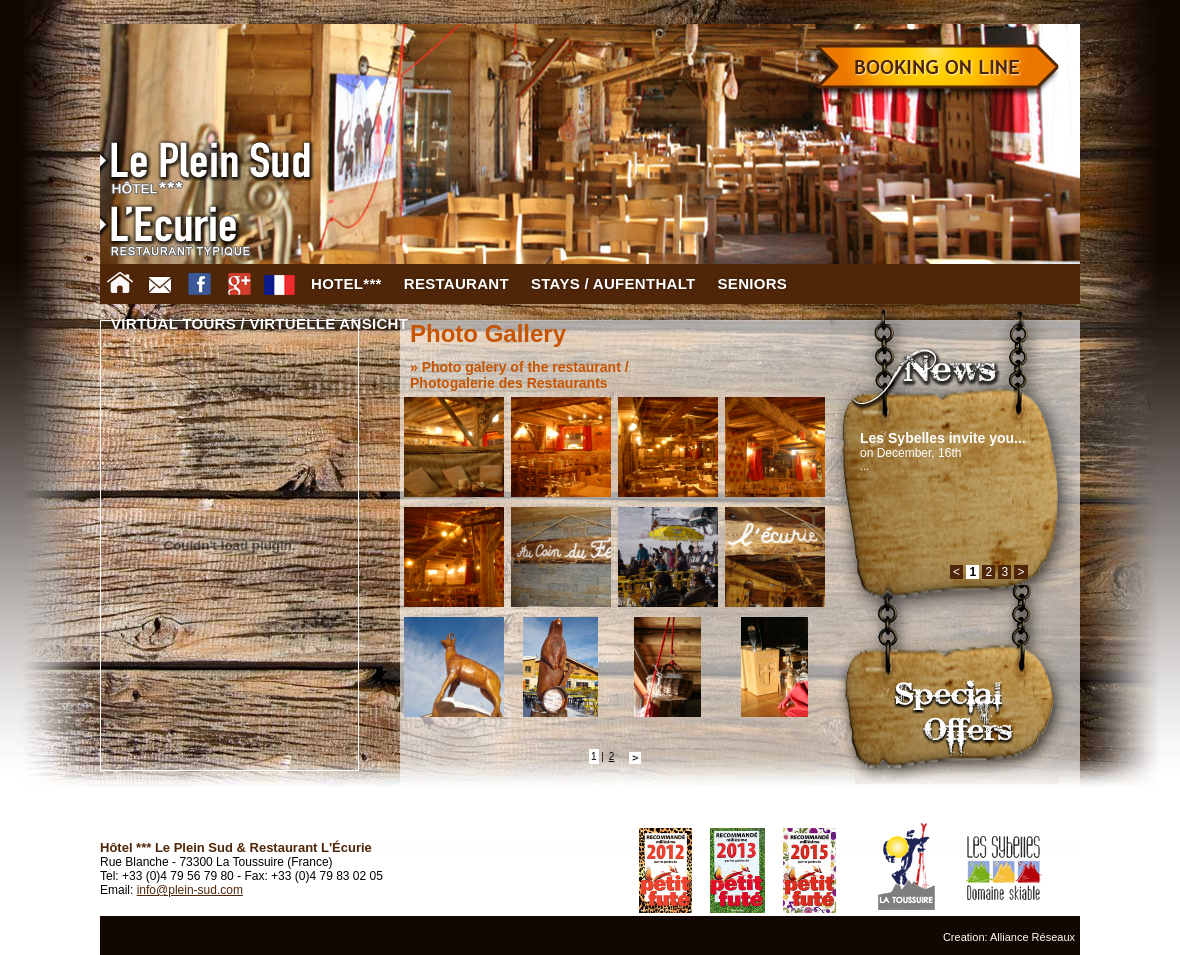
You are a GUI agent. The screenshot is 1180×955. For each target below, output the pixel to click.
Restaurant (456, 283)
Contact (160, 284)
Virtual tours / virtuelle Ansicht (259, 323)
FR (280, 284)
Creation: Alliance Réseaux (1009, 937)
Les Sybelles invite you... (943, 438)
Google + (240, 284)
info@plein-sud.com (190, 890)
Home (120, 284)
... (864, 466)
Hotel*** (346, 283)
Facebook (200, 284)
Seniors (753, 283)
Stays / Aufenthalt (613, 283)
